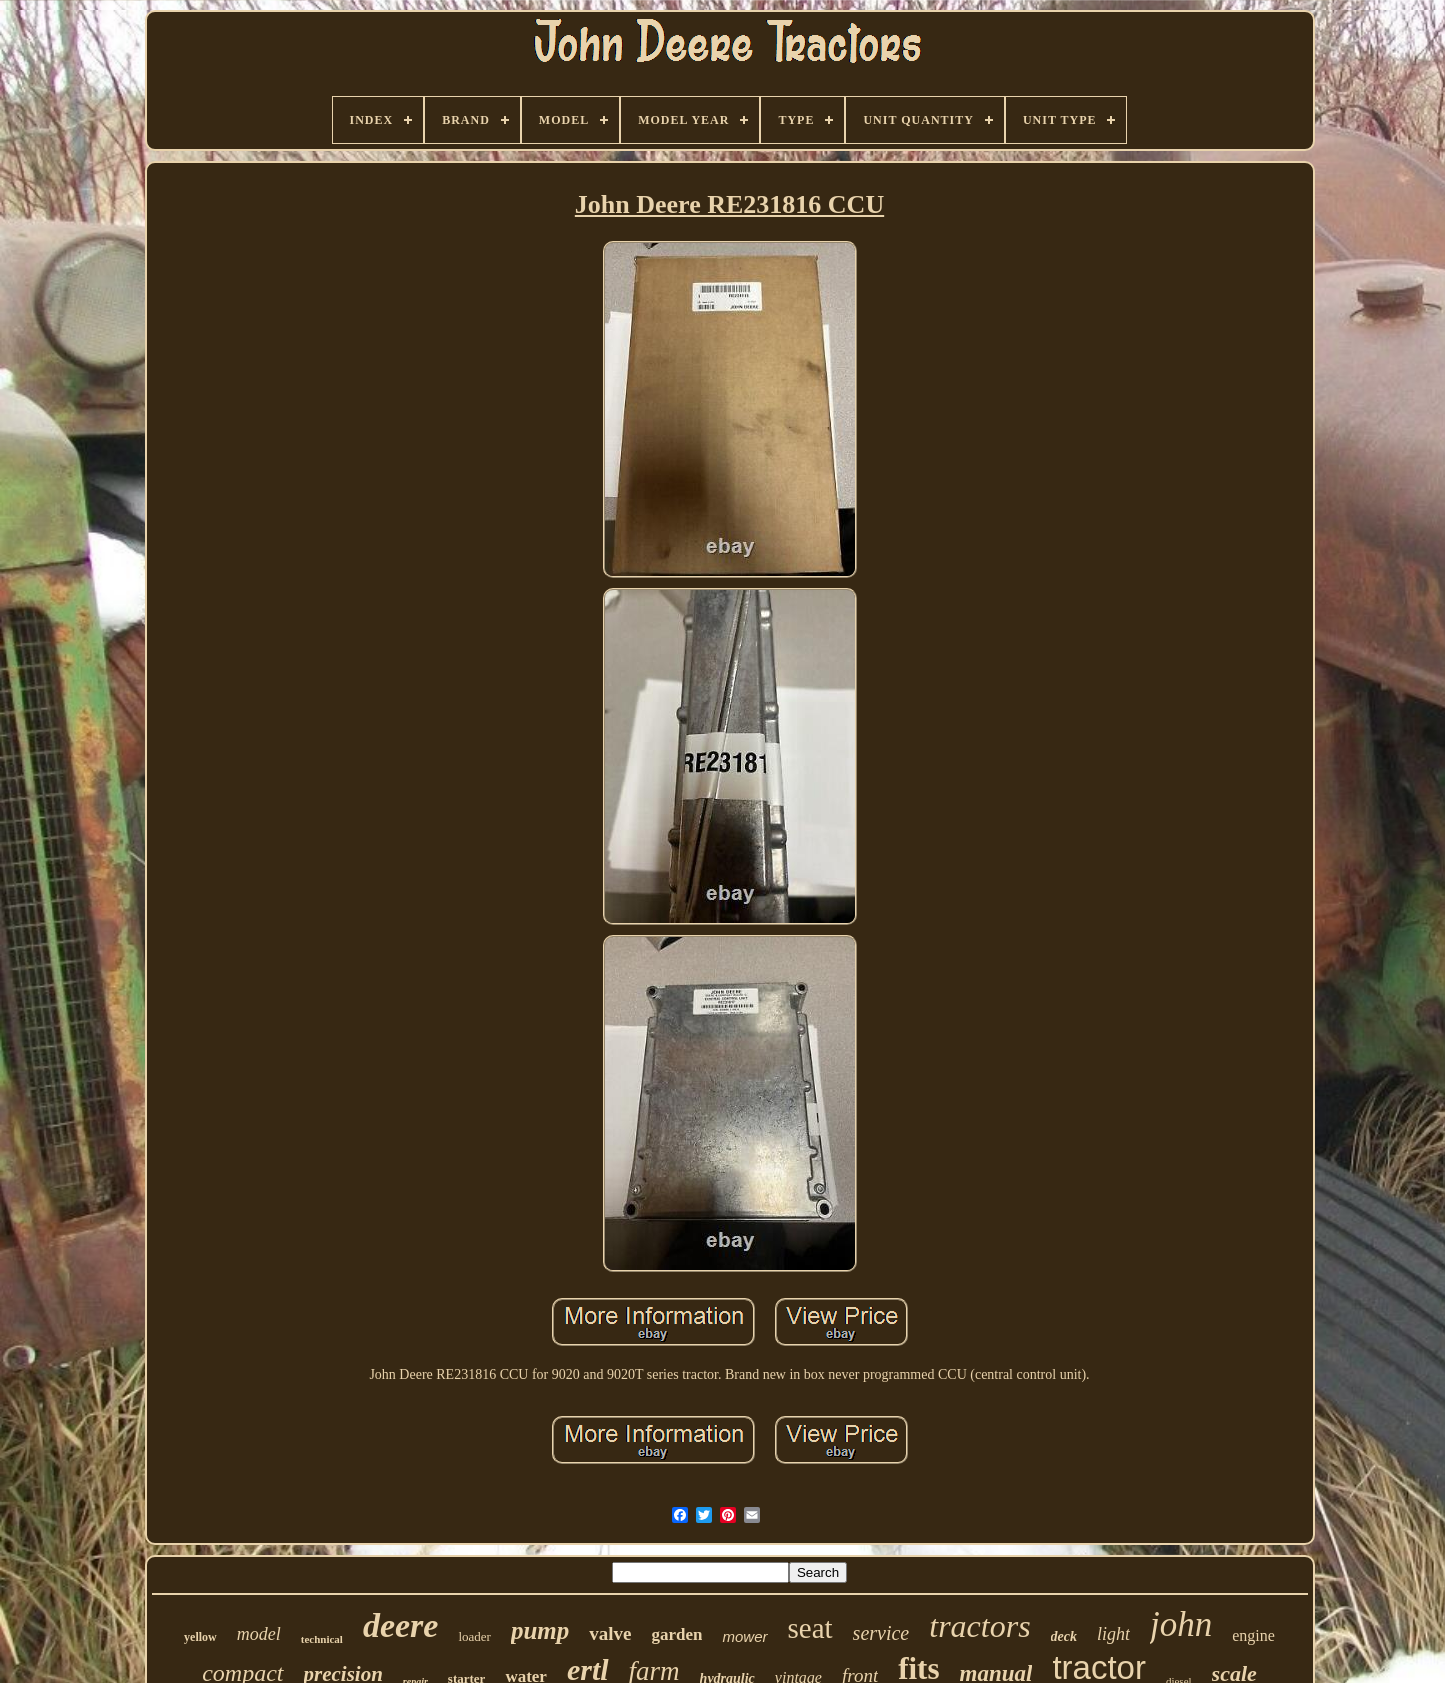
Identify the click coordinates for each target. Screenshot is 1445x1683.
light (1113, 1634)
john (1181, 1624)
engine (1253, 1635)
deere (401, 1625)
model (259, 1634)
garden (676, 1634)
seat (810, 1628)
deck (1064, 1636)
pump (540, 1630)
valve (610, 1633)
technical (322, 1639)
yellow (200, 1637)
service (881, 1633)
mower (744, 1636)
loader (474, 1636)
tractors (979, 1626)
